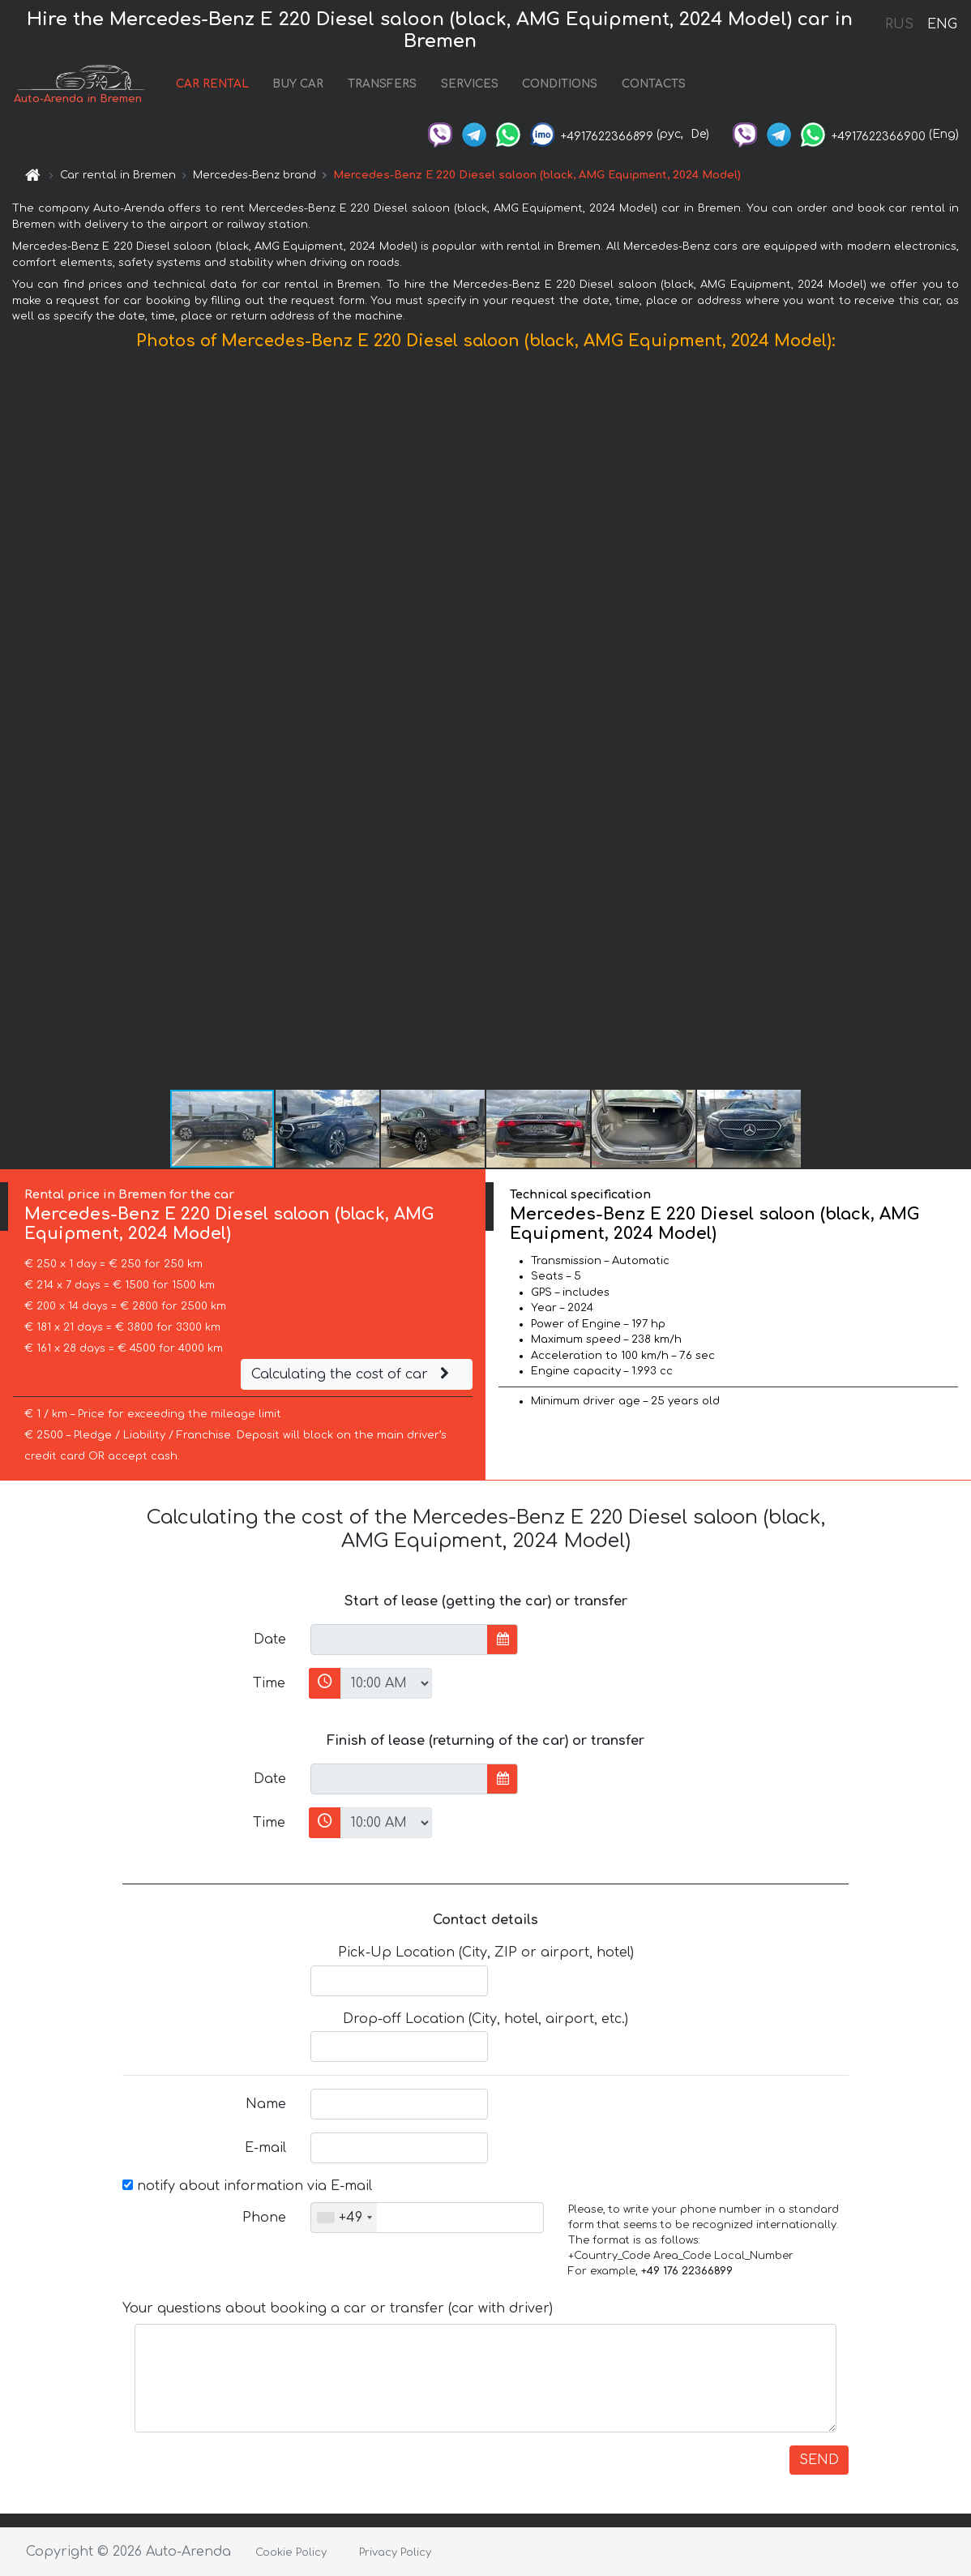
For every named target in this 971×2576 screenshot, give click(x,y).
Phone (264, 2217)
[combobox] (344, 2217)
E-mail (265, 2148)
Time (269, 1683)
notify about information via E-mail (247, 2186)
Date (270, 1639)
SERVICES (469, 84)
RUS (899, 24)
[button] (956, 723)
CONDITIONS (559, 84)
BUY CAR (297, 84)
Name (266, 2104)
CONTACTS (654, 84)
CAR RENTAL (212, 84)
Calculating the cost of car (352, 1374)
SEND (819, 2460)
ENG (941, 24)
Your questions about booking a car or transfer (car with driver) (337, 2308)
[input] (399, 1639)
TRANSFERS (382, 84)
